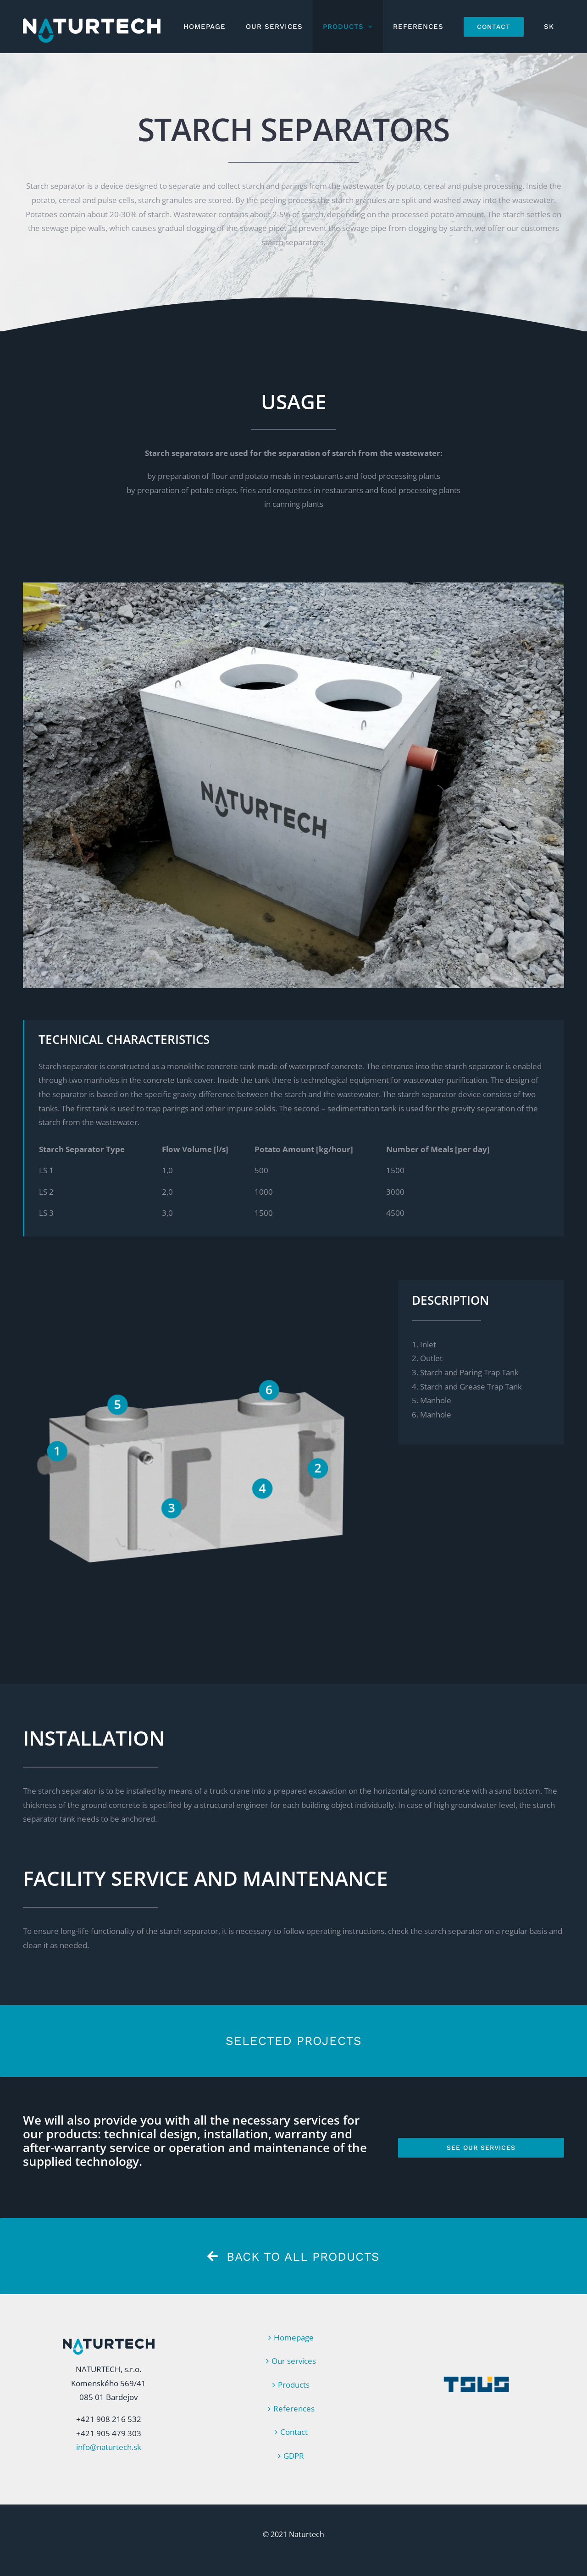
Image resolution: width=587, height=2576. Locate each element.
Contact (294, 2432)
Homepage (294, 2337)
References (294, 2408)
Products (294, 2384)
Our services (293, 2361)
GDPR (293, 2455)
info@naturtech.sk (108, 2447)
